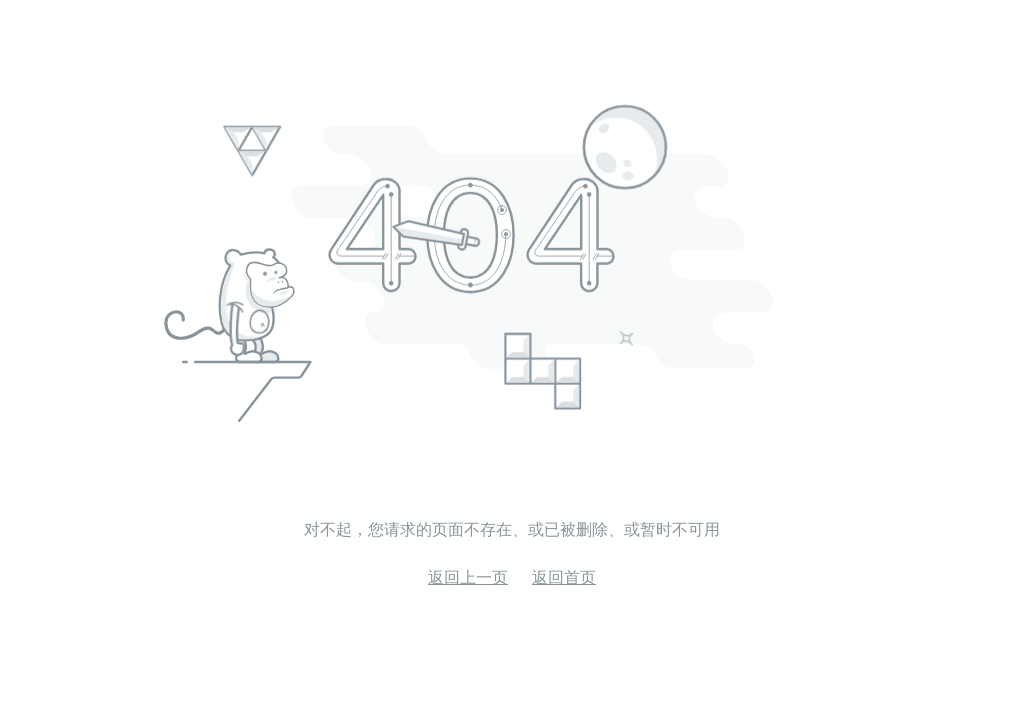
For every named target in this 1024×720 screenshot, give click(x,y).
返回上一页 (468, 577)
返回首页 (564, 577)
